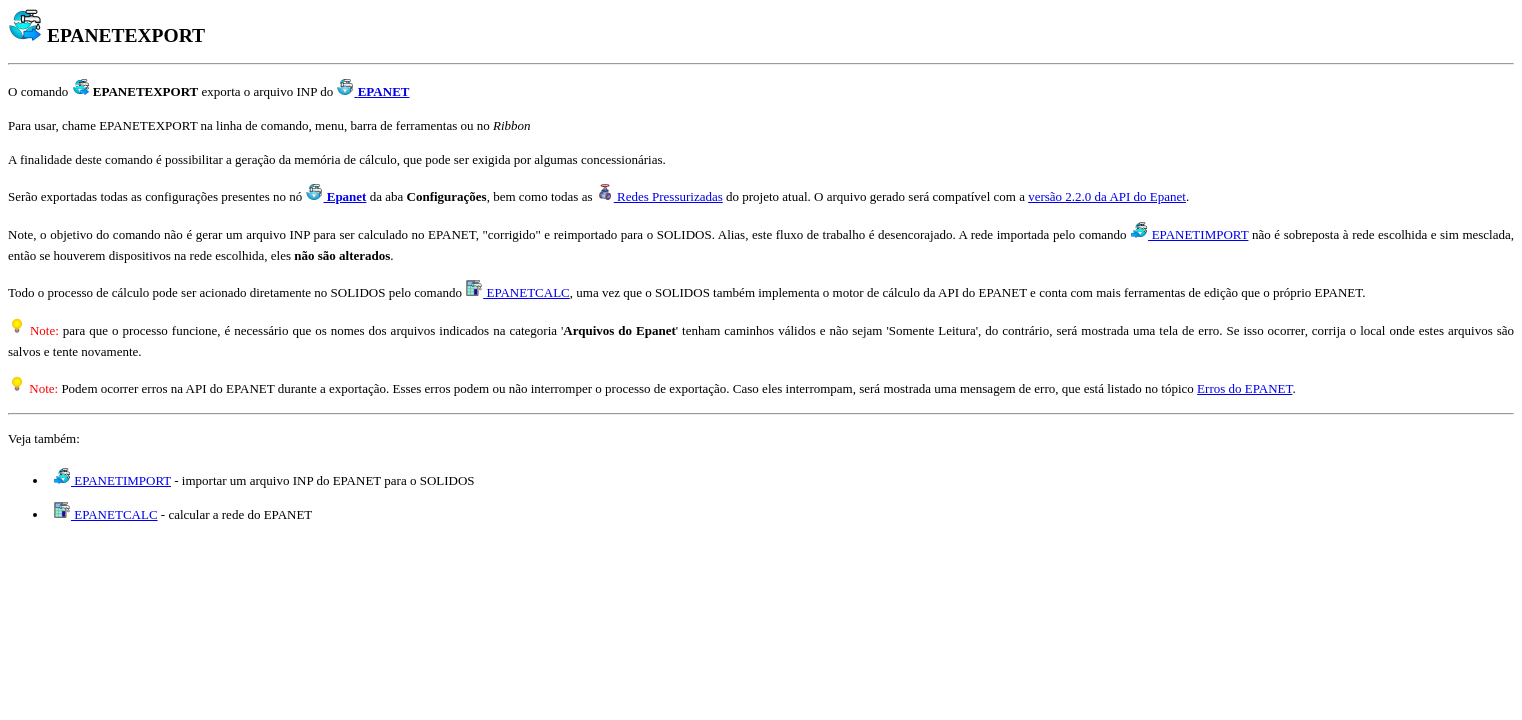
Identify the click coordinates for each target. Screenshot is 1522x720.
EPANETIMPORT (1189, 234)
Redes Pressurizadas (660, 196)
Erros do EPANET (1244, 388)
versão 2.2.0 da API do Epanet (1107, 196)
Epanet (336, 196)
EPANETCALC (518, 292)
